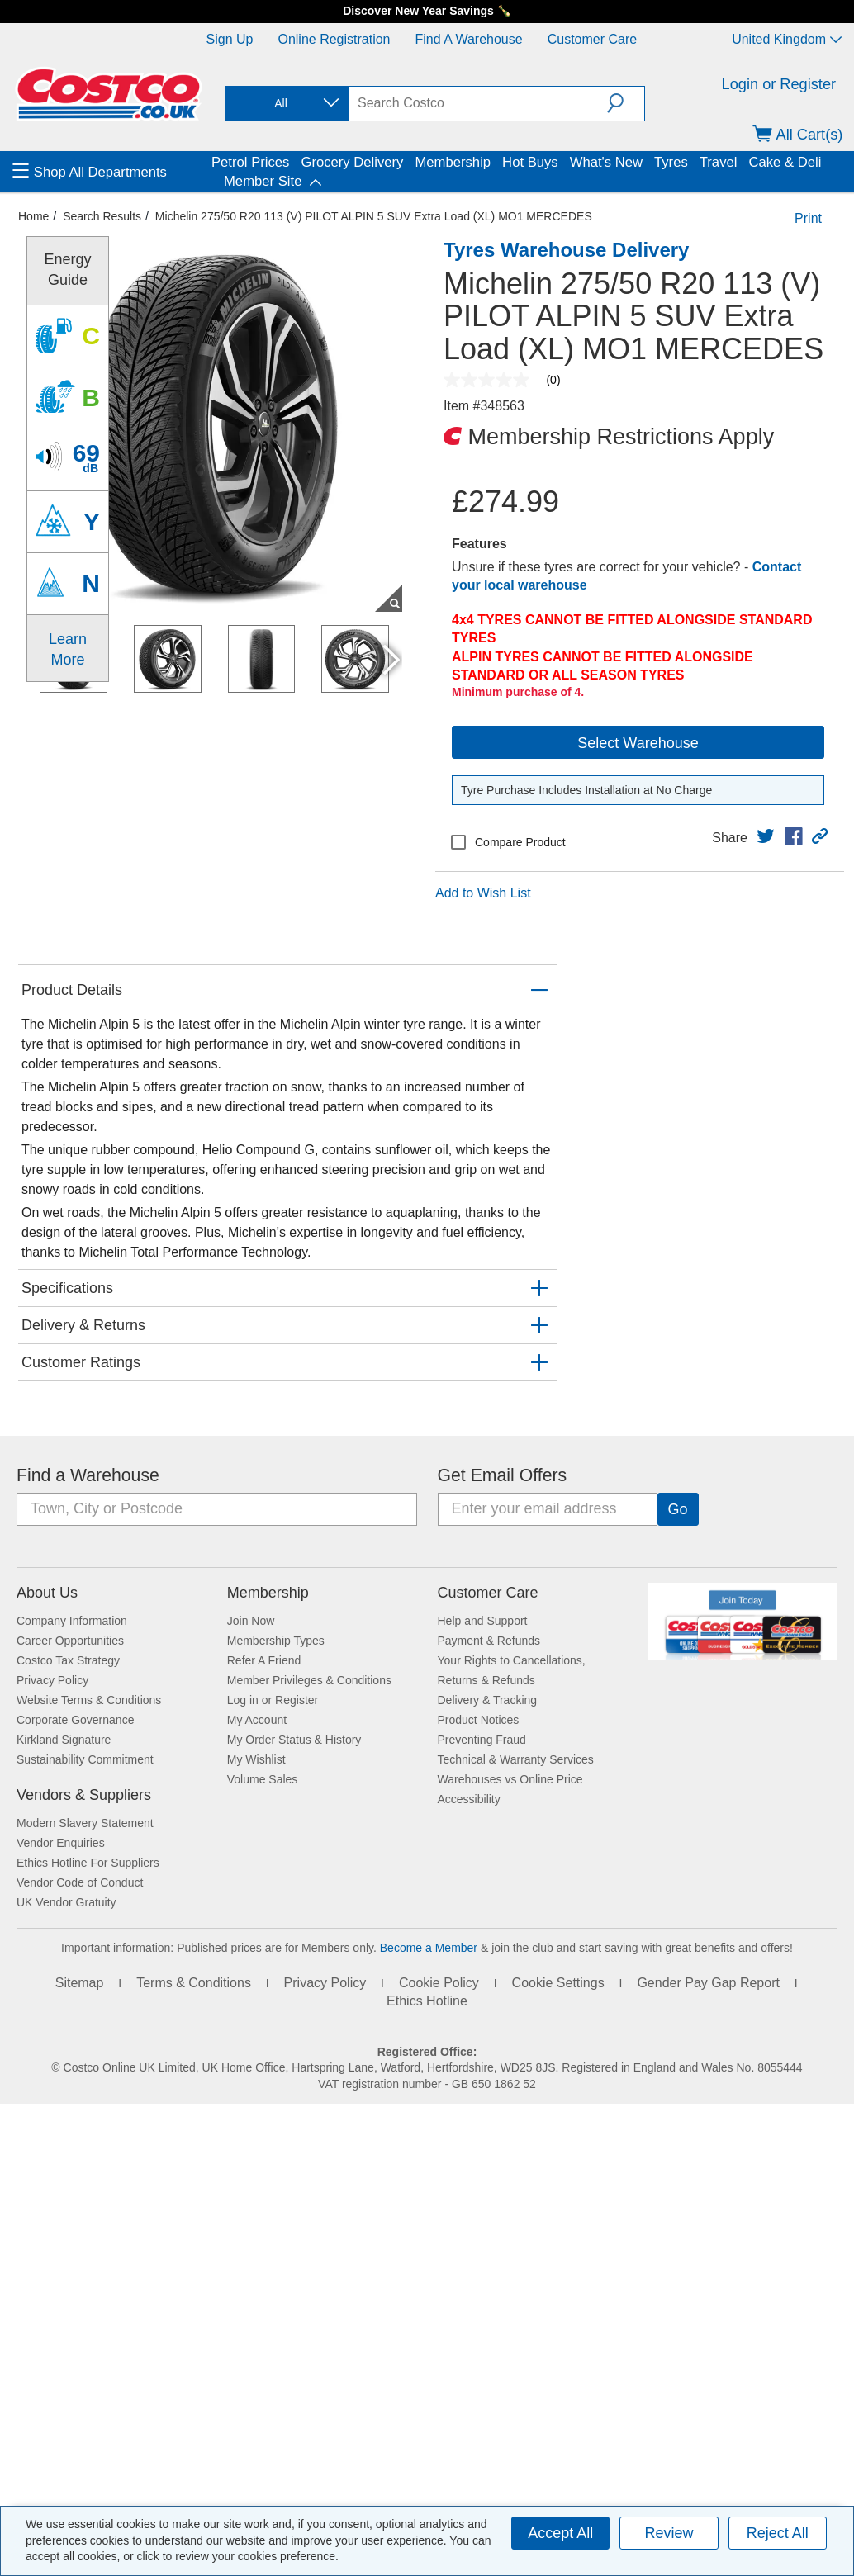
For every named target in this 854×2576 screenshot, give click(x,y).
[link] (766, 836)
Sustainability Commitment (85, 1759)
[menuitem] (109, 171)
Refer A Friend (264, 1660)
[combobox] (285, 103)
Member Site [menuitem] (262, 181)
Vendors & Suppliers (84, 1795)
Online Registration (334, 39)
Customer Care (592, 39)
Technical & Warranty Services (516, 1759)
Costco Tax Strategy (68, 1660)
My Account (257, 1719)
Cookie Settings (558, 1983)
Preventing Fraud (482, 1739)
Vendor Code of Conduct (80, 1882)
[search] (478, 103)
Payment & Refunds (489, 1640)
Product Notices (479, 1719)
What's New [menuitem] (606, 162)
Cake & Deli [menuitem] (784, 162)
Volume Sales (262, 1779)
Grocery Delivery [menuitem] (352, 162)
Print (808, 218)
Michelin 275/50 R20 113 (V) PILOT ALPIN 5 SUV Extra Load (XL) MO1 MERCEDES (373, 216)
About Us (47, 1592)
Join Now (251, 1620)
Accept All (560, 2533)
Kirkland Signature (64, 1739)
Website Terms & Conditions (89, 1700)
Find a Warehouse (469, 39)
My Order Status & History (294, 1739)
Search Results (102, 216)
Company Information (72, 1620)
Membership (268, 1592)
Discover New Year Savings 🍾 (427, 10)
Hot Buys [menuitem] (530, 162)
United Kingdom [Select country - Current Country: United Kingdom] (787, 39)
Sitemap (79, 1983)
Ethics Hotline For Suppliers (88, 1862)
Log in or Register (273, 1700)
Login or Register (779, 84)
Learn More (68, 649)
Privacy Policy (52, 1680)
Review (668, 2533)
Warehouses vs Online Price (510, 1779)
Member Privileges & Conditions (309, 1680)
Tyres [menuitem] (671, 162)
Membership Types (276, 1640)
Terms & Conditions (193, 1983)
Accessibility (469, 1799)
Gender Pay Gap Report (708, 1983)
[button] (625, 103)
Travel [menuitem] (719, 162)
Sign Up (230, 39)
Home (33, 216)
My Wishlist (256, 1759)
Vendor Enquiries (61, 1842)
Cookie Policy (439, 1983)
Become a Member (428, 1947)
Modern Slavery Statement (85, 1823)
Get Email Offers (502, 1475)
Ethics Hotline (427, 2001)
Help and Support (483, 1620)
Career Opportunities (70, 1640)
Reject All (778, 2533)
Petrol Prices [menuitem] (250, 162)
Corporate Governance (75, 1719)
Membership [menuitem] (453, 162)
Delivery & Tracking (488, 1700)
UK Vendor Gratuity (66, 1902)
